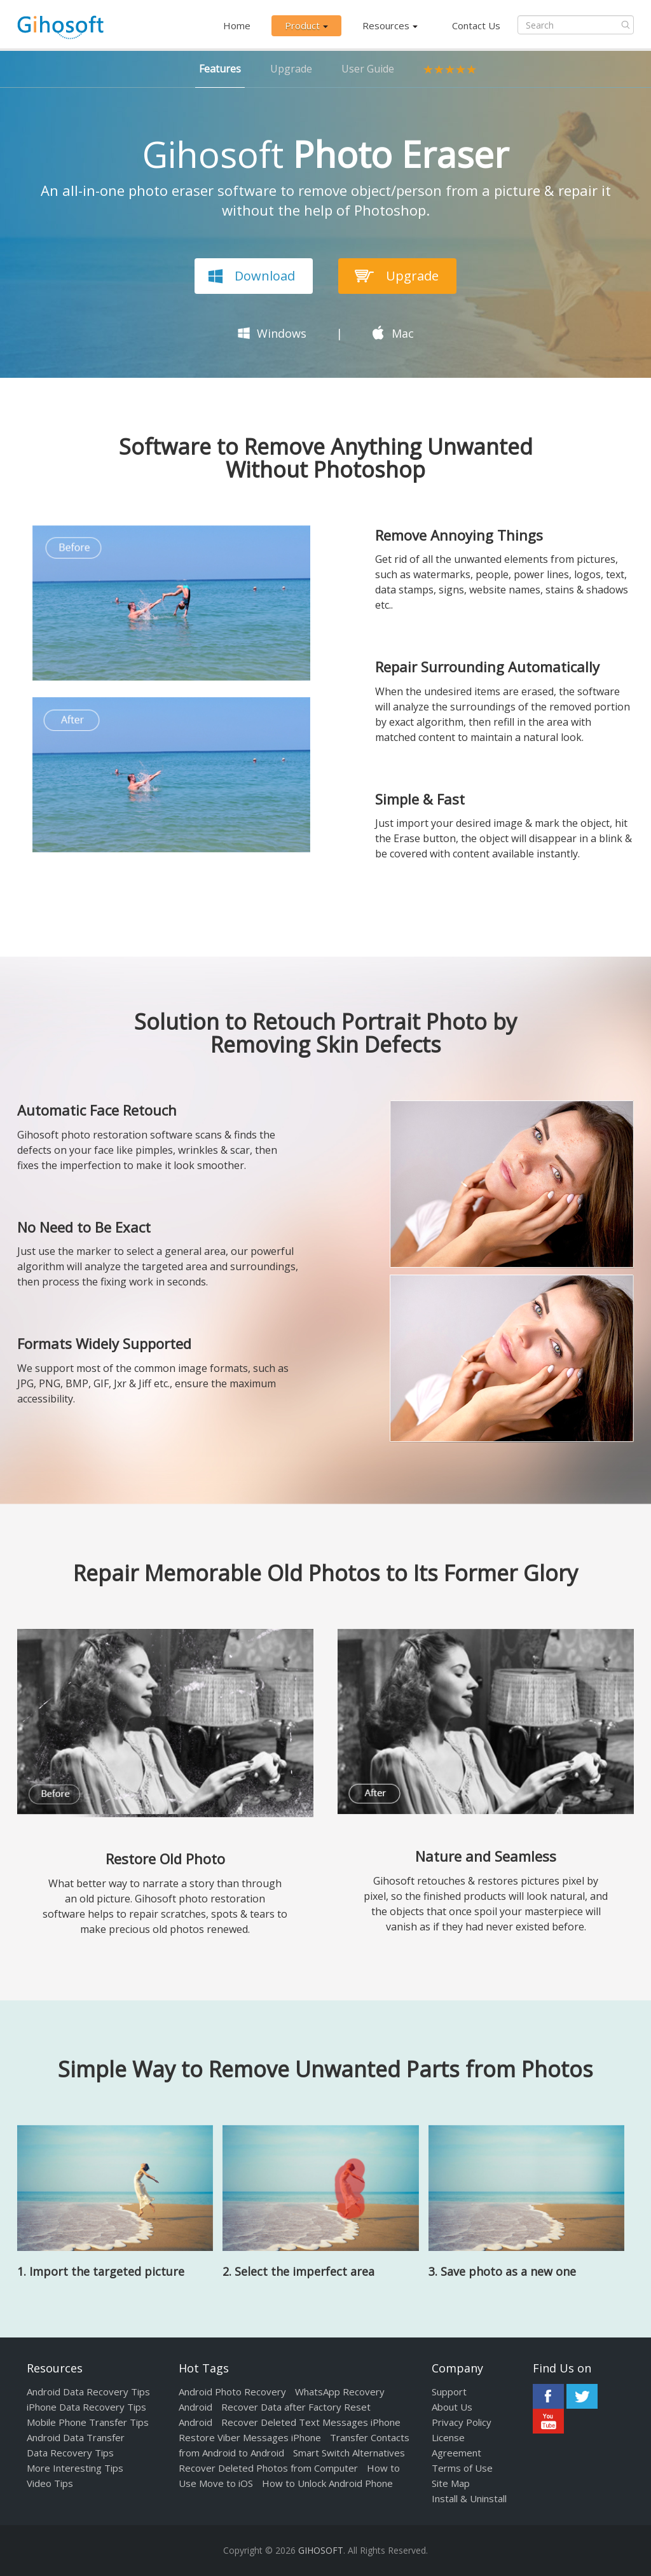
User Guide (367, 69)
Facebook (548, 2396)
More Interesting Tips (75, 2468)
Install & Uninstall (469, 2498)
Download (265, 275)
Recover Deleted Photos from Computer (268, 2468)
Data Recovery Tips (70, 2452)
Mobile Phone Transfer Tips (88, 2422)
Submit (625, 24)
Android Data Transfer (76, 2437)
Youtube (548, 2421)
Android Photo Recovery (232, 2391)
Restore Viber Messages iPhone (250, 2437)
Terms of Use (462, 2468)
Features (220, 69)
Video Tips (50, 2483)
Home (236, 25)
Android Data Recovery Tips (88, 2391)
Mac (403, 333)
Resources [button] (390, 25)
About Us (452, 2406)
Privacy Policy (461, 2422)
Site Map (451, 2483)
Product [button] (306, 25)
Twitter (582, 2396)
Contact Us (476, 25)
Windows (281, 333)
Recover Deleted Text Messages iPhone (311, 2422)
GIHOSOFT (320, 2550)
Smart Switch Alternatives (349, 2452)
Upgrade (291, 69)
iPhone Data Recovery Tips (86, 2406)
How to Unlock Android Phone (327, 2483)
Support (449, 2391)
